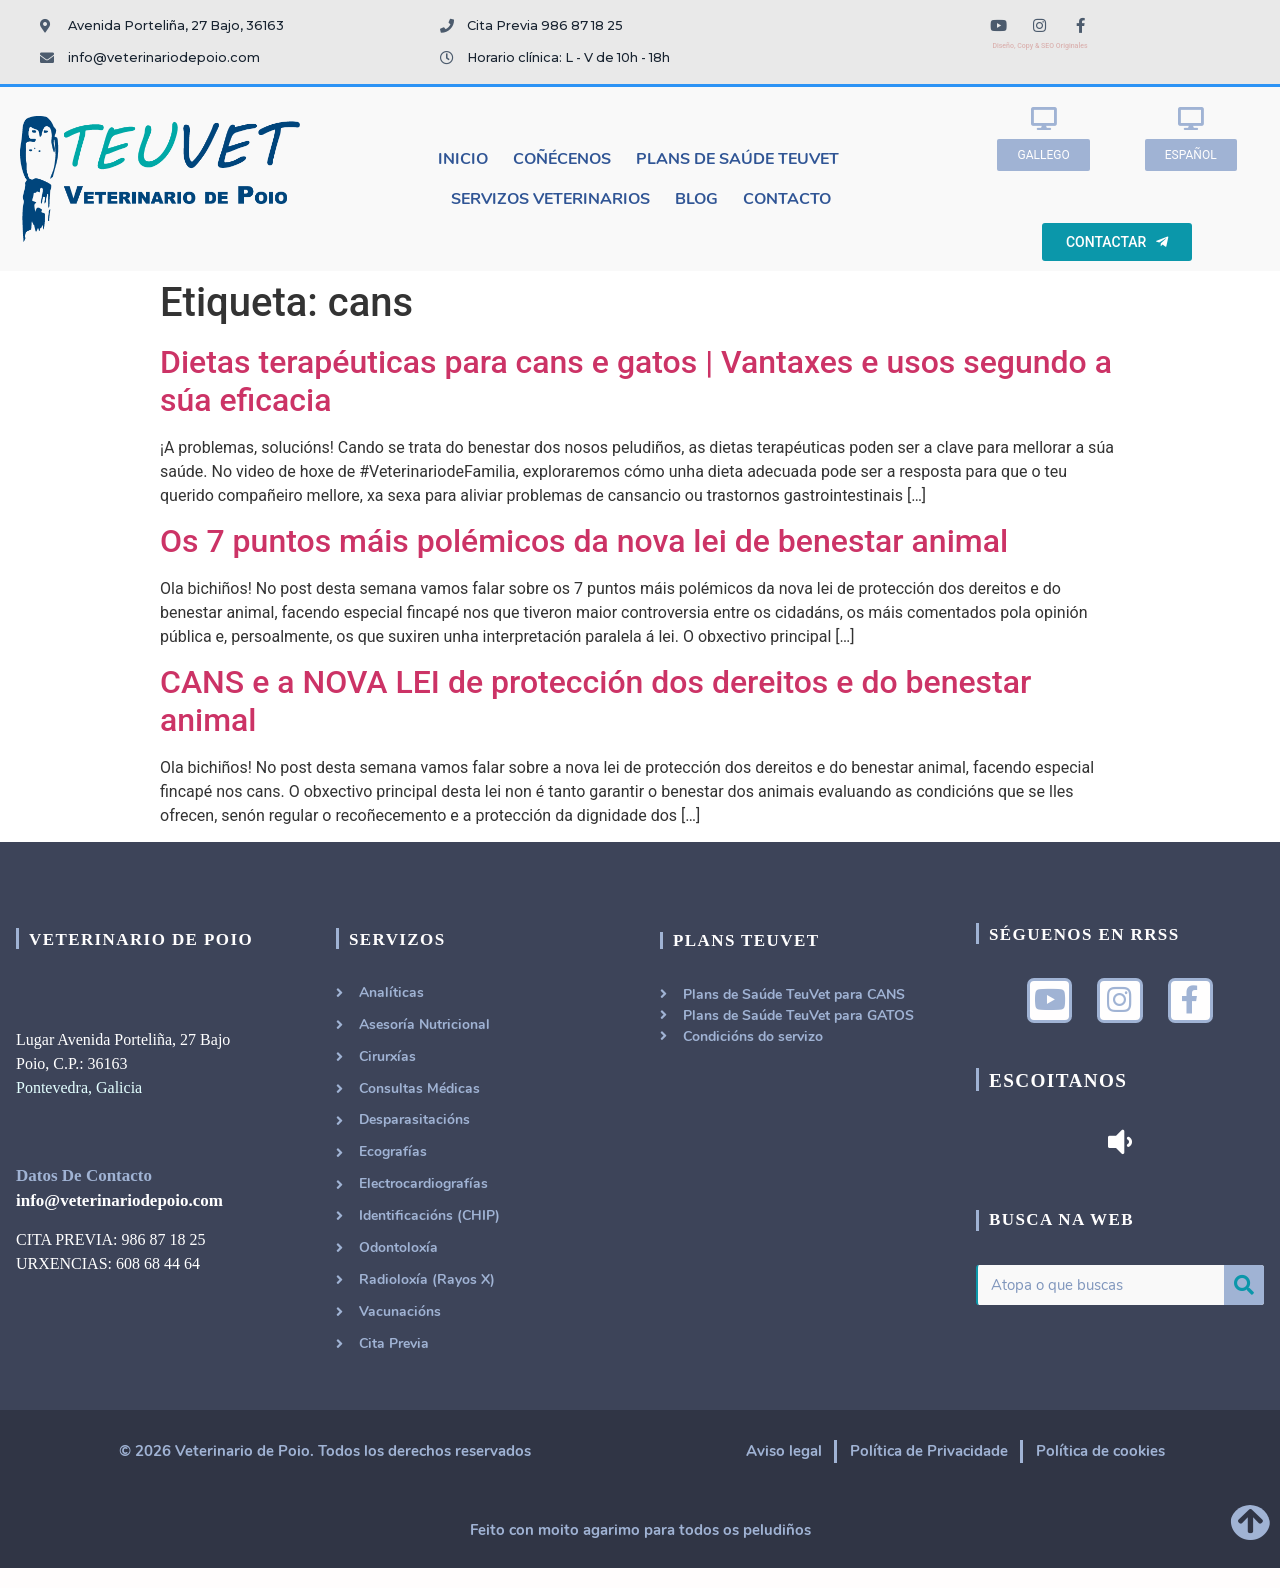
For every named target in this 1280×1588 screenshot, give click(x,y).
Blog (696, 199)
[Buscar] (1244, 1289)
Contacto (787, 199)
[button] (1043, 155)
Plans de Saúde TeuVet (737, 159)
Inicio (463, 159)
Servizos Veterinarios (550, 199)
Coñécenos (562, 159)
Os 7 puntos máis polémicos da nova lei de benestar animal (584, 541)
